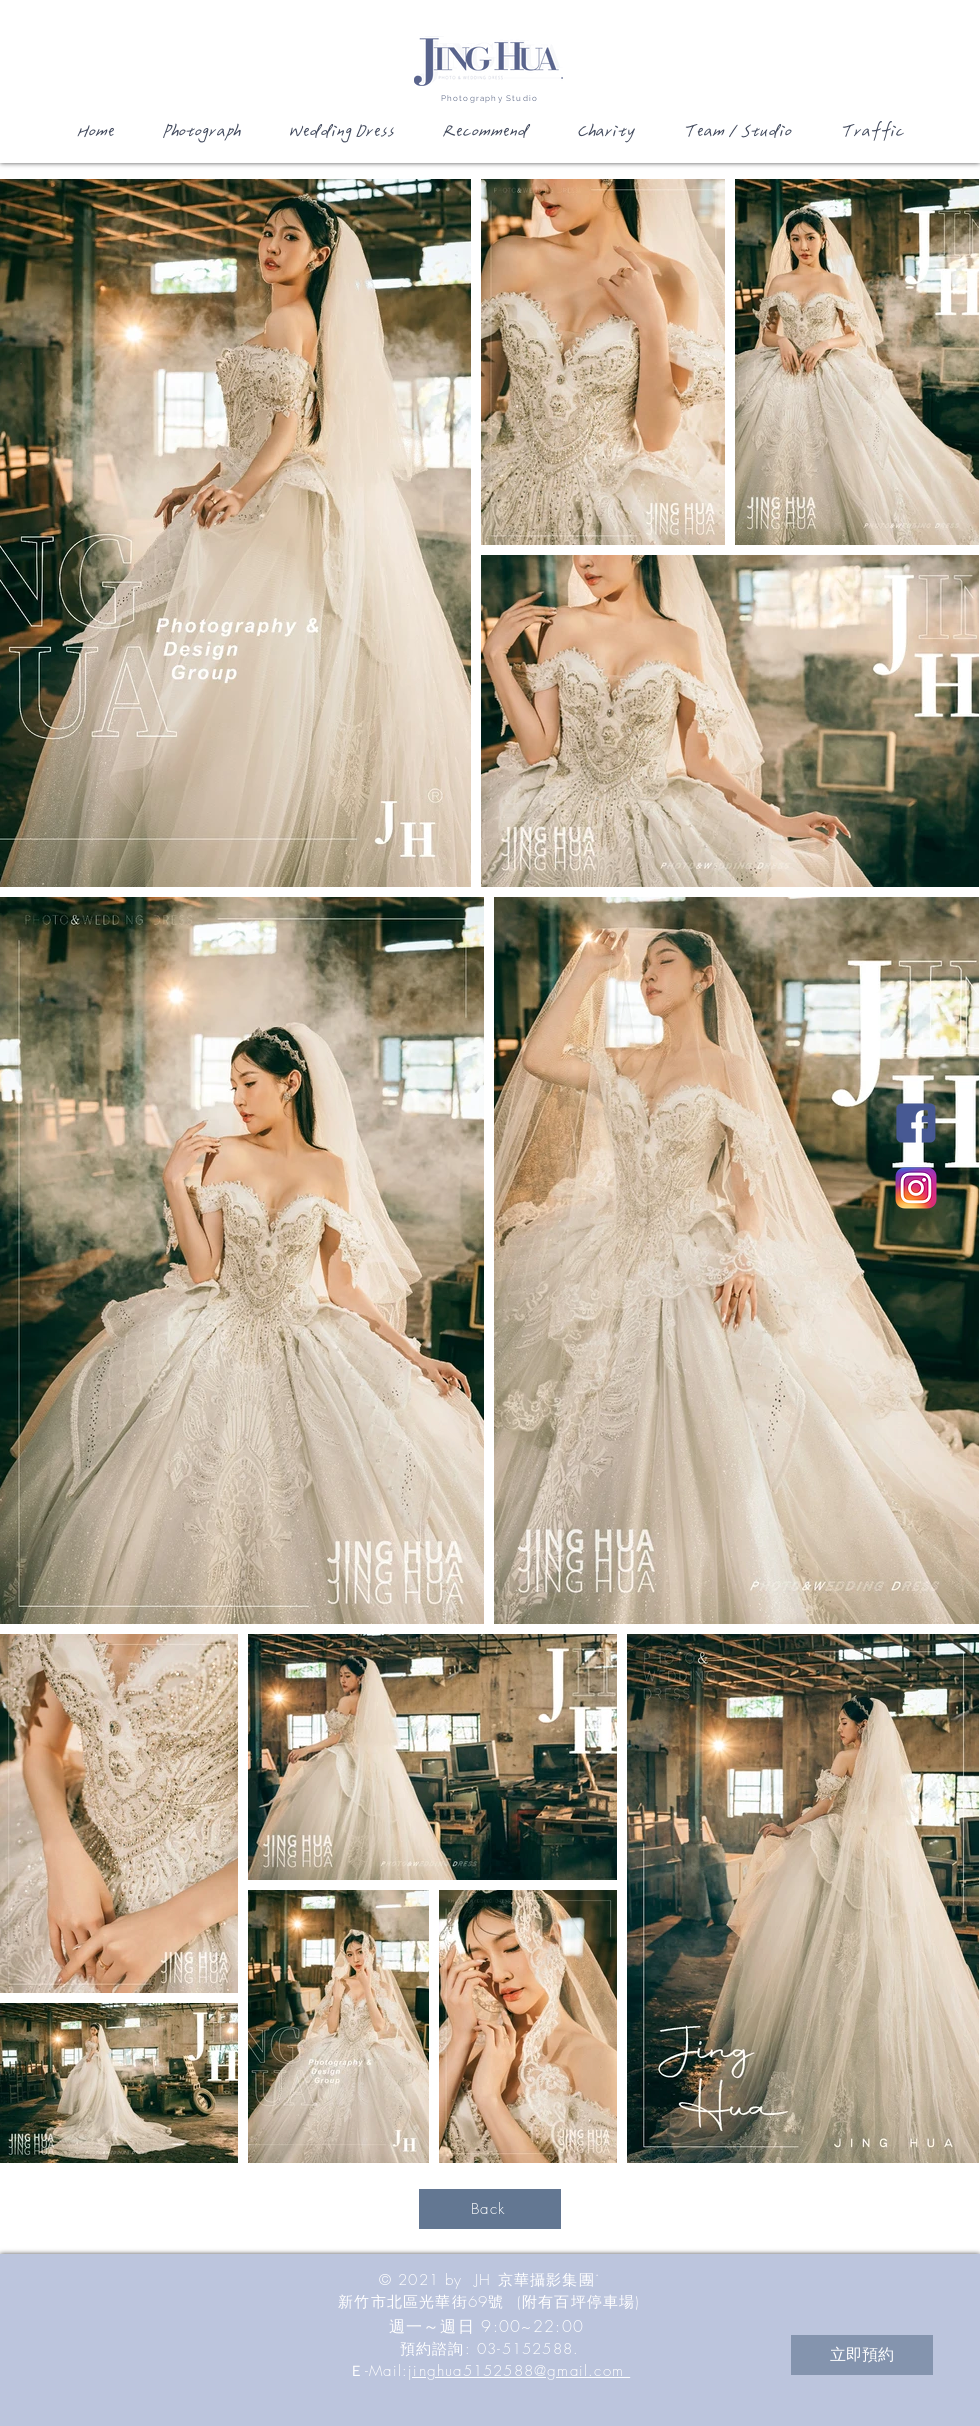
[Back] (490, 2209)
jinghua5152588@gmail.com (519, 2371)
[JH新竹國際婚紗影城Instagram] (916, 1188)
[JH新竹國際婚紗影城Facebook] (916, 1123)
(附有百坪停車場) (579, 2302)
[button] (200, 138)
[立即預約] (862, 2355)
